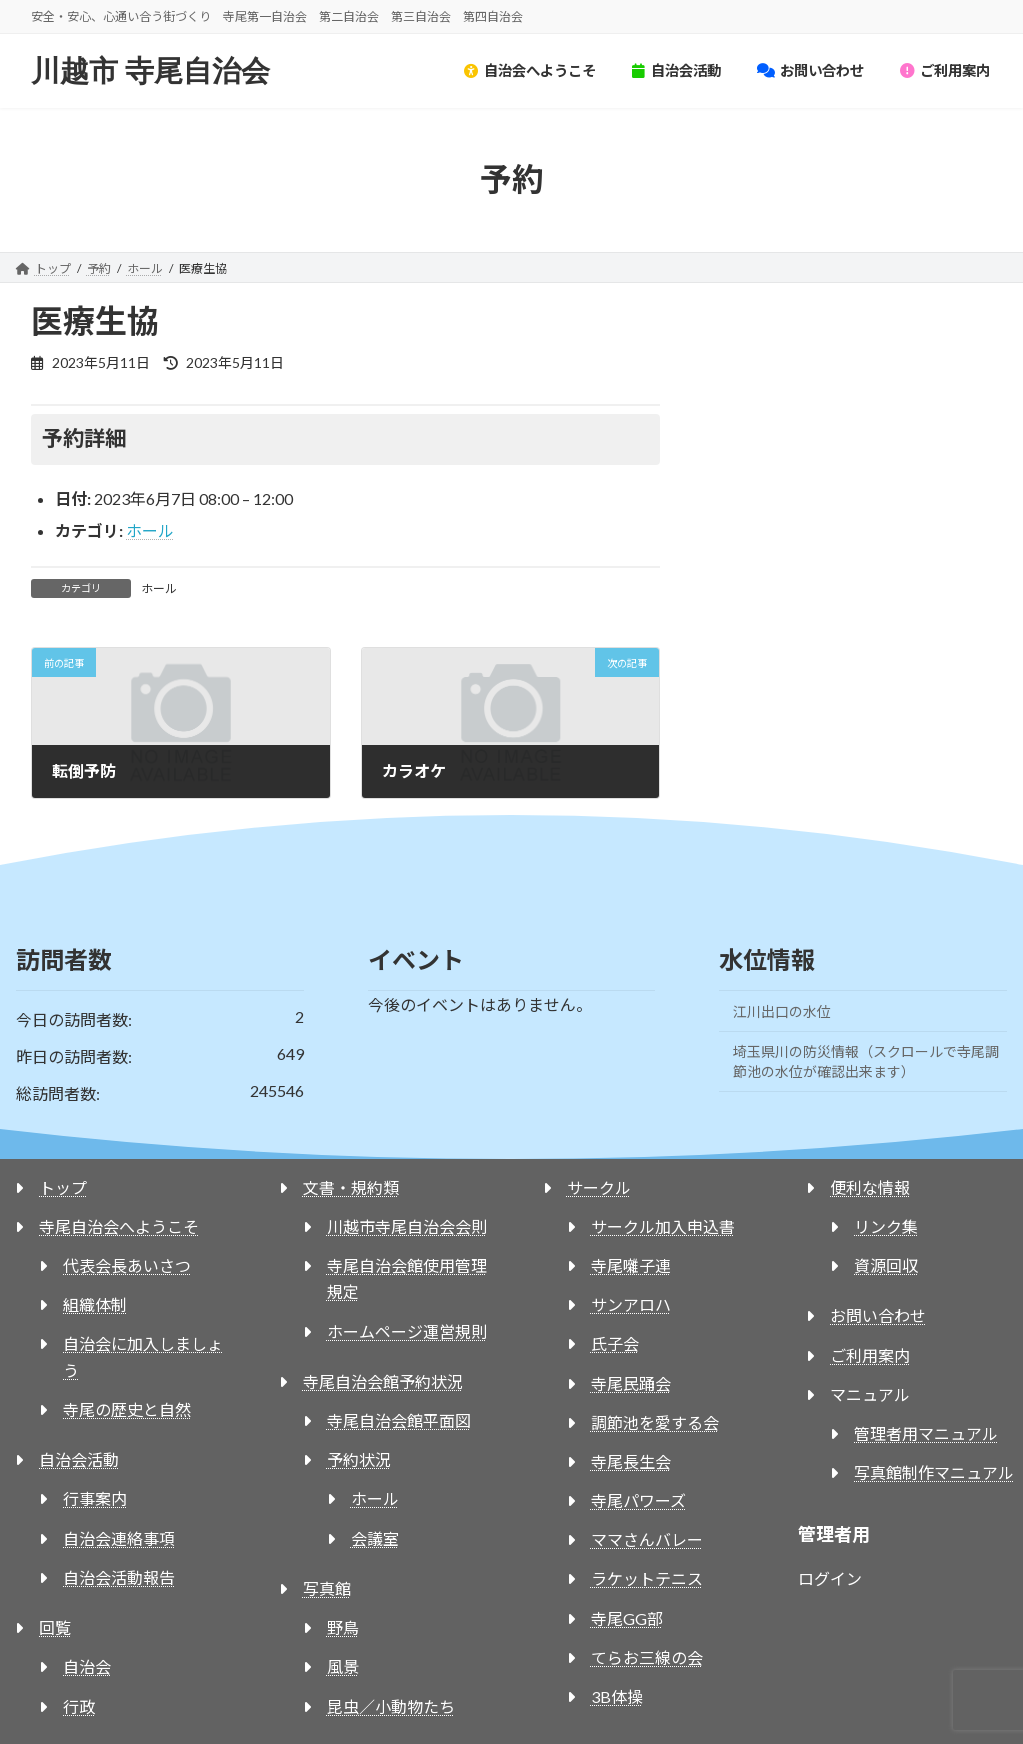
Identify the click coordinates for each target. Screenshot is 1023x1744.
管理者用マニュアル (926, 1433)
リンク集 (886, 1226)
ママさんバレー (647, 1539)
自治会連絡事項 (119, 1538)
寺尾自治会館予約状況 (383, 1381)
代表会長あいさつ (127, 1265)
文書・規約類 (351, 1187)
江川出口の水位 (782, 1011)
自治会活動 (79, 1459)
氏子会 (615, 1343)
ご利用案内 (870, 1355)
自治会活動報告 (119, 1577)
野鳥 (343, 1627)
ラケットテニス (647, 1578)
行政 (79, 1706)
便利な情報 (870, 1187)
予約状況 (359, 1459)
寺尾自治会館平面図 (399, 1420)
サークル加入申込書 (663, 1226)
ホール (150, 530)
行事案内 (95, 1498)
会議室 (375, 1538)
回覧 (55, 1627)
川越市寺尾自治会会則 (407, 1226)
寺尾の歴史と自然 (127, 1409)
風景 (343, 1666)
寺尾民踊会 (631, 1383)
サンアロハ (631, 1304)
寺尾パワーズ (638, 1500)
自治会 (87, 1666)
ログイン (830, 1578)
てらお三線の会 (647, 1657)
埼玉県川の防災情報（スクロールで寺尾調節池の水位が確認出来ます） (866, 1061)
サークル (599, 1187)
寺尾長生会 (631, 1461)
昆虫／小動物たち (391, 1706)
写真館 (327, 1588)
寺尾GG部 (627, 1618)
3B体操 (617, 1696)
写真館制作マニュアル (934, 1472)
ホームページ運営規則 (407, 1331)
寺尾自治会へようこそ (119, 1226)
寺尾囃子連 (631, 1265)
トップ (63, 1187)
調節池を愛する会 (655, 1422)
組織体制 (95, 1304)
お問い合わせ (878, 1315)
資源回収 (886, 1265)
